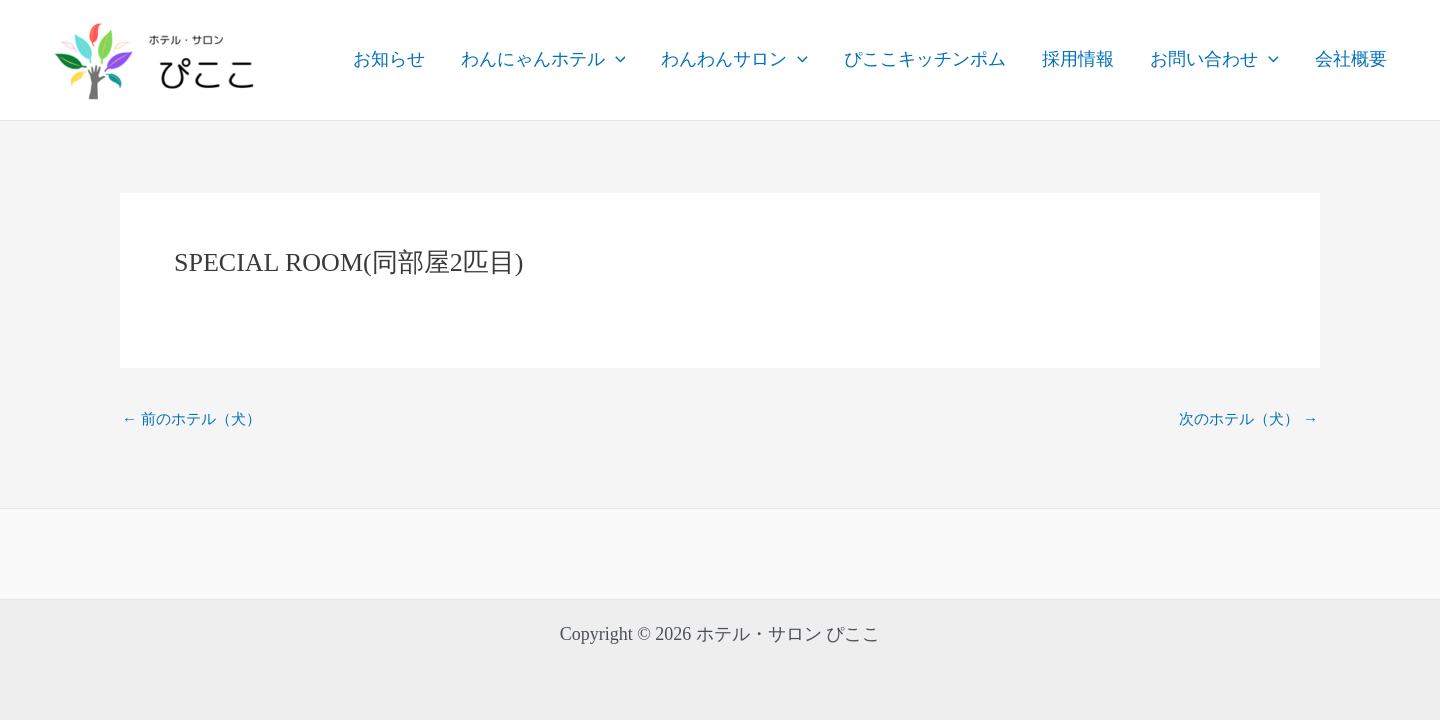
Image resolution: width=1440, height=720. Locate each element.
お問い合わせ (1214, 60)
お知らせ (389, 59)
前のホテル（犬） (191, 419)
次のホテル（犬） (1248, 419)
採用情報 (1078, 59)
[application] (615, 60)
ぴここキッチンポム (925, 59)
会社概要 (1351, 59)
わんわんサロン (734, 60)
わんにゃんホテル (543, 60)
